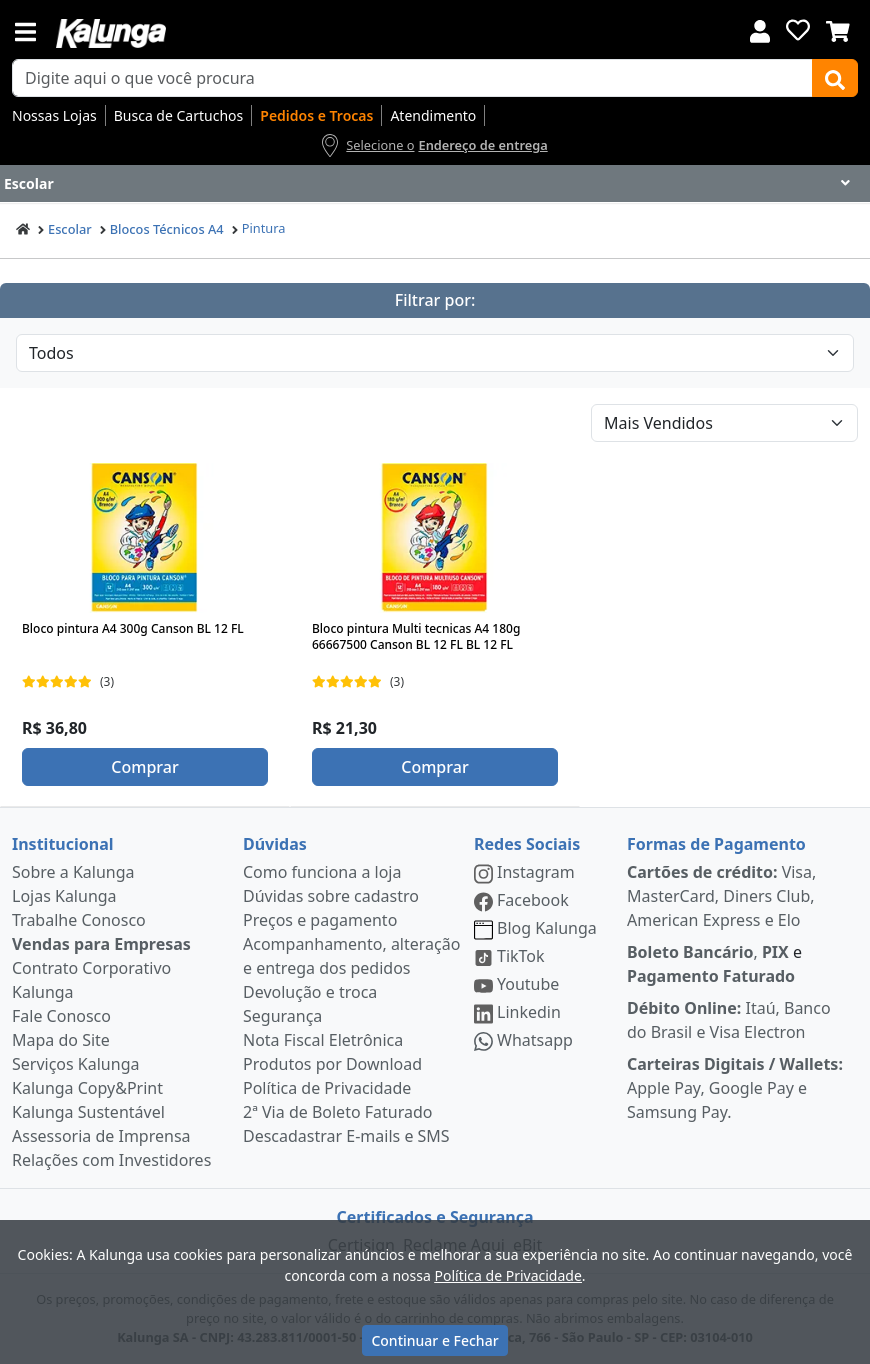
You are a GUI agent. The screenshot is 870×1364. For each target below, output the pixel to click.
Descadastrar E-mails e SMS (346, 1136)
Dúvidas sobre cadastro (331, 896)
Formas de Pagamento (716, 844)
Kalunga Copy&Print (87, 1088)
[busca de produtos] (412, 78)
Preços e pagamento (320, 920)
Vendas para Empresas (101, 944)
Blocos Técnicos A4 (167, 229)
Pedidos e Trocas (316, 115)
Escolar (70, 229)
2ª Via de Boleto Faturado (338, 1112)
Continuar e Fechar (434, 1340)
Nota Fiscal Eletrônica (323, 1040)
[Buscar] (835, 78)
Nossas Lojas (54, 115)
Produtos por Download (332, 1064)
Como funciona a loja (322, 872)
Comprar (144, 767)
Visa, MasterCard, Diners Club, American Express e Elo (721, 896)
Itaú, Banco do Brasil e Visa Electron (729, 1020)
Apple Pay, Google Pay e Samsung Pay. (735, 1088)
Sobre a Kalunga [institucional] (73, 872)
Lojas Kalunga (64, 896)
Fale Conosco (61, 1016)
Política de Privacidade (327, 1088)
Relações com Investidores (111, 1160)
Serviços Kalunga (75, 1064)
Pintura (264, 228)
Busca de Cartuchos (179, 115)
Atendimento (433, 115)
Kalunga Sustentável (88, 1112)
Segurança (282, 1016)
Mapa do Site (61, 1040)
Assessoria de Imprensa (101, 1136)
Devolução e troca (310, 992)
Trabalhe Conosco (79, 920)
